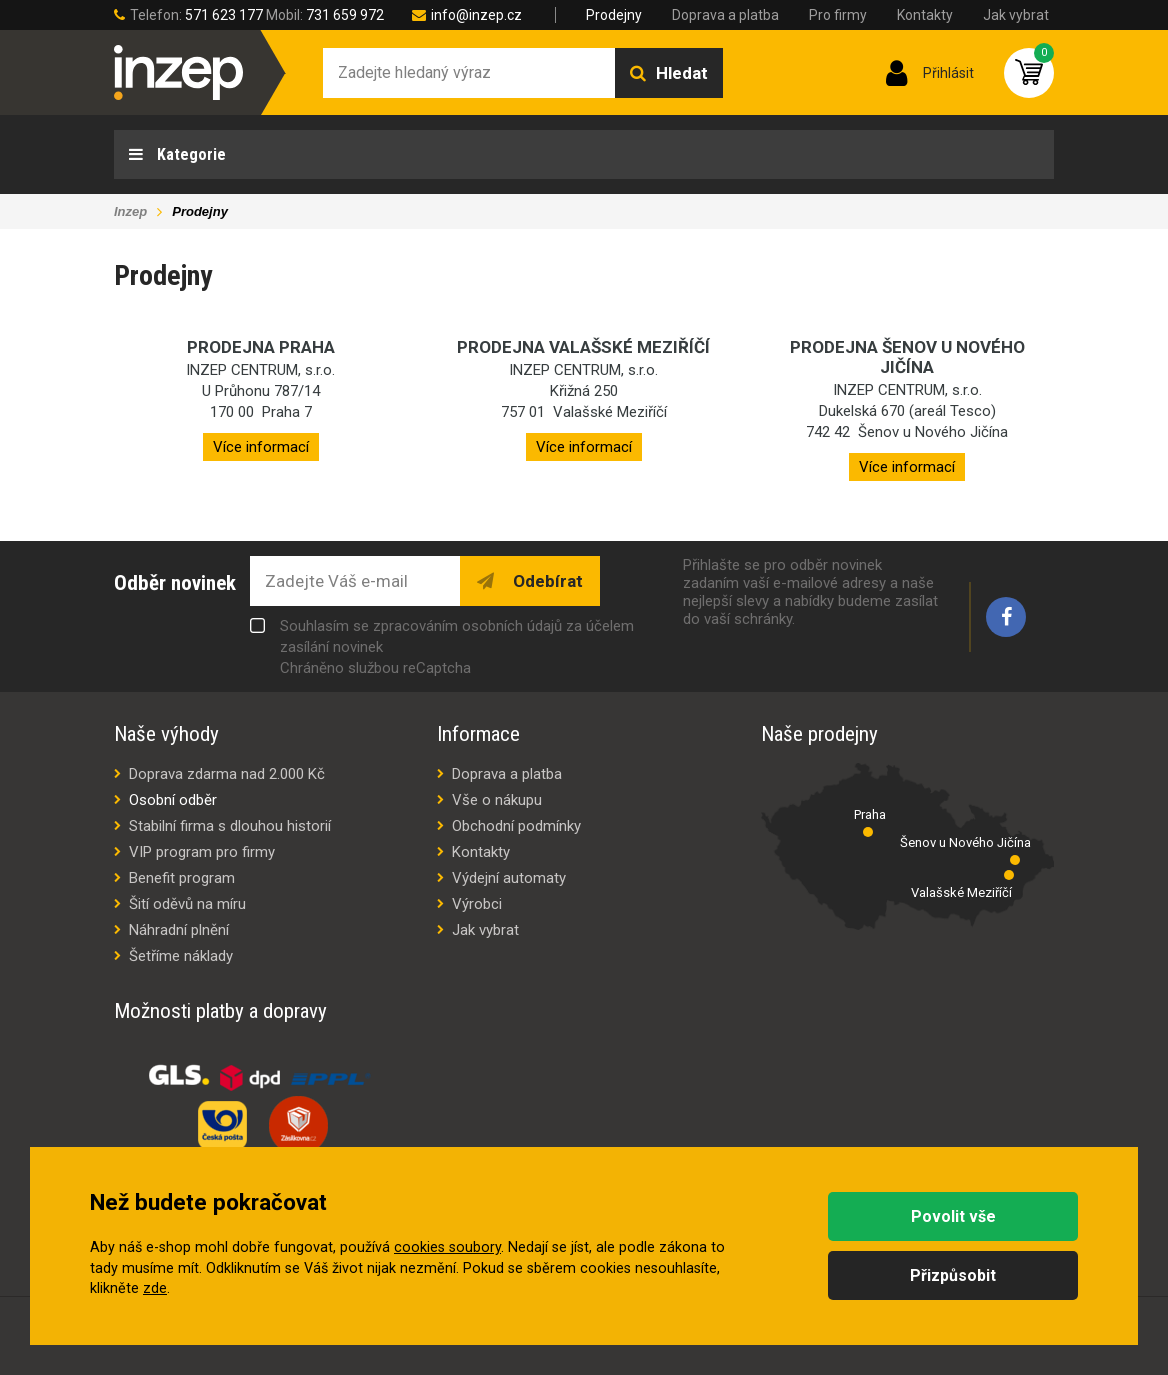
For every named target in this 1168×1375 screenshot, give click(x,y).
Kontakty (925, 15)
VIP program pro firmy (202, 852)
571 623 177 (224, 15)
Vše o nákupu (497, 800)
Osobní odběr (173, 800)
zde (155, 1288)
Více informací (261, 447)
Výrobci (477, 904)
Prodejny (614, 15)
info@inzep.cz (476, 15)
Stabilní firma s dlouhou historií (230, 826)
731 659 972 (345, 15)
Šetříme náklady (181, 956)
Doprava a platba (725, 15)
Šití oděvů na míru (187, 904)
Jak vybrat (1016, 15)
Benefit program (182, 878)
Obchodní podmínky (516, 826)
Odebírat (546, 581)
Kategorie (189, 154)
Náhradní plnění (179, 930)
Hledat (682, 73)
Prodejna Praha (261, 347)
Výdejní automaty (509, 878)
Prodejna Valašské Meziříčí (583, 347)
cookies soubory (447, 1247)
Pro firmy (838, 15)
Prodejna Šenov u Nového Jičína (907, 357)
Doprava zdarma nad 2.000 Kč (227, 774)
